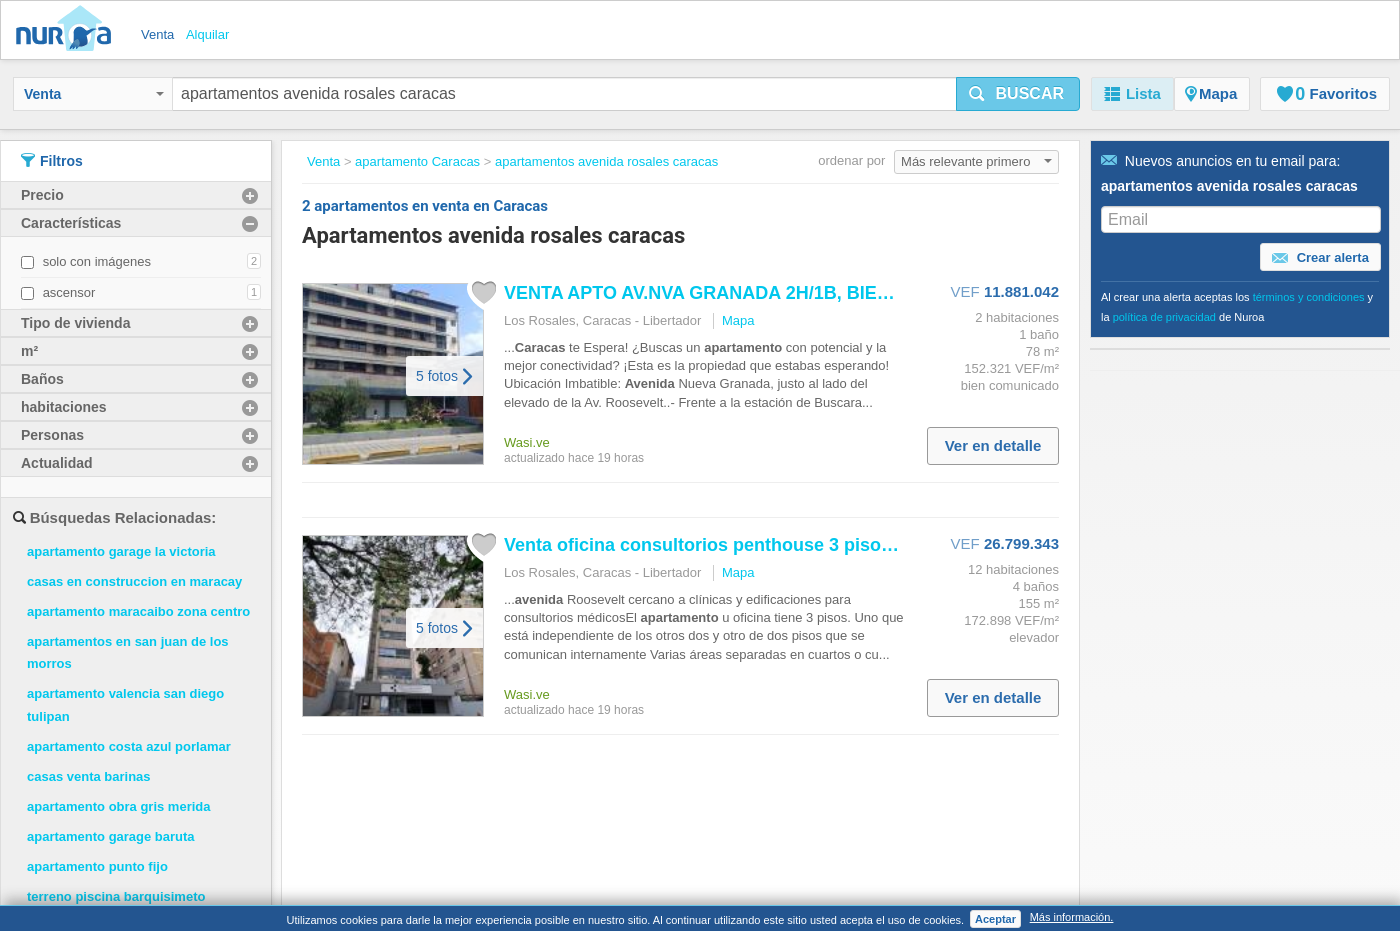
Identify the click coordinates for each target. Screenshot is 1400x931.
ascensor (69, 292)
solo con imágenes (97, 261)
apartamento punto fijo (97, 866)
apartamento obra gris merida (119, 806)
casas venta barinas (89, 776)
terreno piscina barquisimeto (116, 896)
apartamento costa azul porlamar (129, 746)
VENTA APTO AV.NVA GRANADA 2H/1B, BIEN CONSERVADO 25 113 (793, 293)
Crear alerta (1320, 258)
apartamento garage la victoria (121, 551)
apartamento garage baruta (111, 836)
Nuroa (68, 30)
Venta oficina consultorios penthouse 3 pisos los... (720, 545)
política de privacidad (1164, 317)
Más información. (1072, 917)
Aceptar (995, 919)
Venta (94, 94)
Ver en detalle (993, 445)
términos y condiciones (1309, 297)
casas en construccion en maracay (134, 581)
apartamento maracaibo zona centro (138, 611)
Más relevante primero (976, 161)
